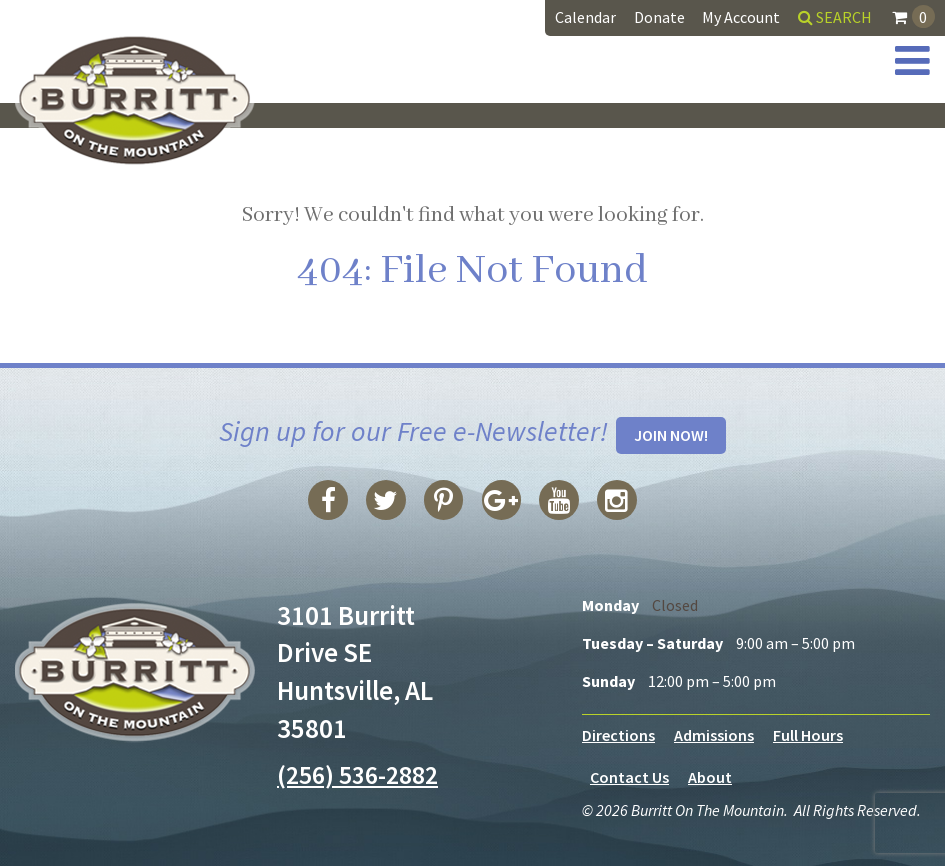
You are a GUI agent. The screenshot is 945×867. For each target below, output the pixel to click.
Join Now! (671, 436)
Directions (618, 736)
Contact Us (629, 778)
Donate (659, 17)
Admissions (714, 736)
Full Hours (808, 736)
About (710, 778)
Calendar (585, 17)
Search (835, 17)
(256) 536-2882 (362, 775)
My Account (741, 17)
